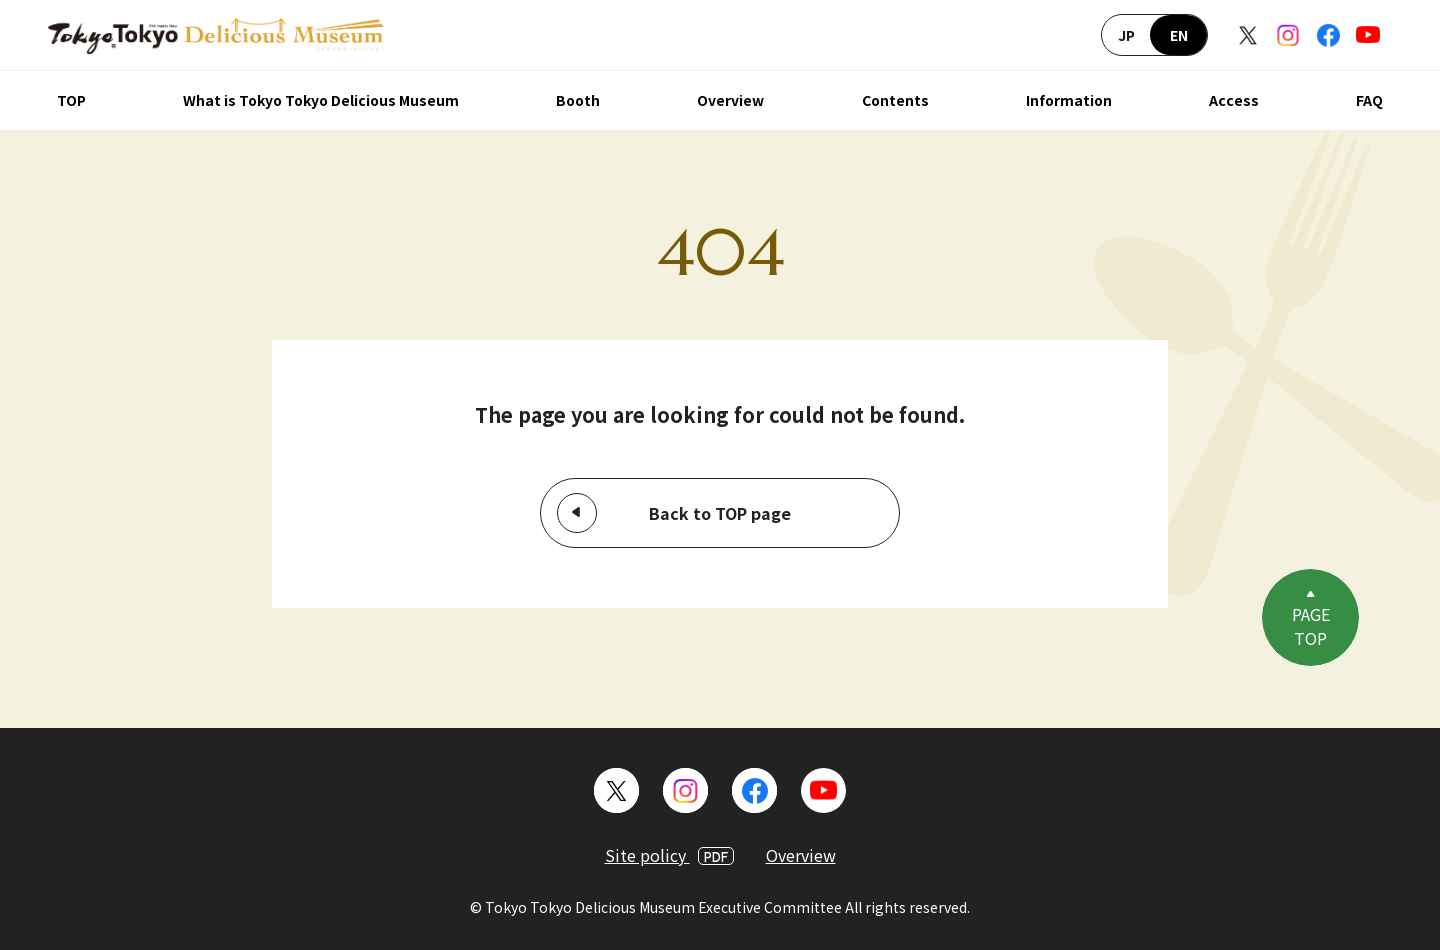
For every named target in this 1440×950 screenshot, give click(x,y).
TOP (71, 100)
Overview (730, 100)
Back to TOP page (720, 513)
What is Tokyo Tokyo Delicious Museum (321, 100)
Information (1069, 100)
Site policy (669, 855)
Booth (578, 100)
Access (1234, 100)
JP (1126, 35)
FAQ (1369, 100)
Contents (895, 100)
